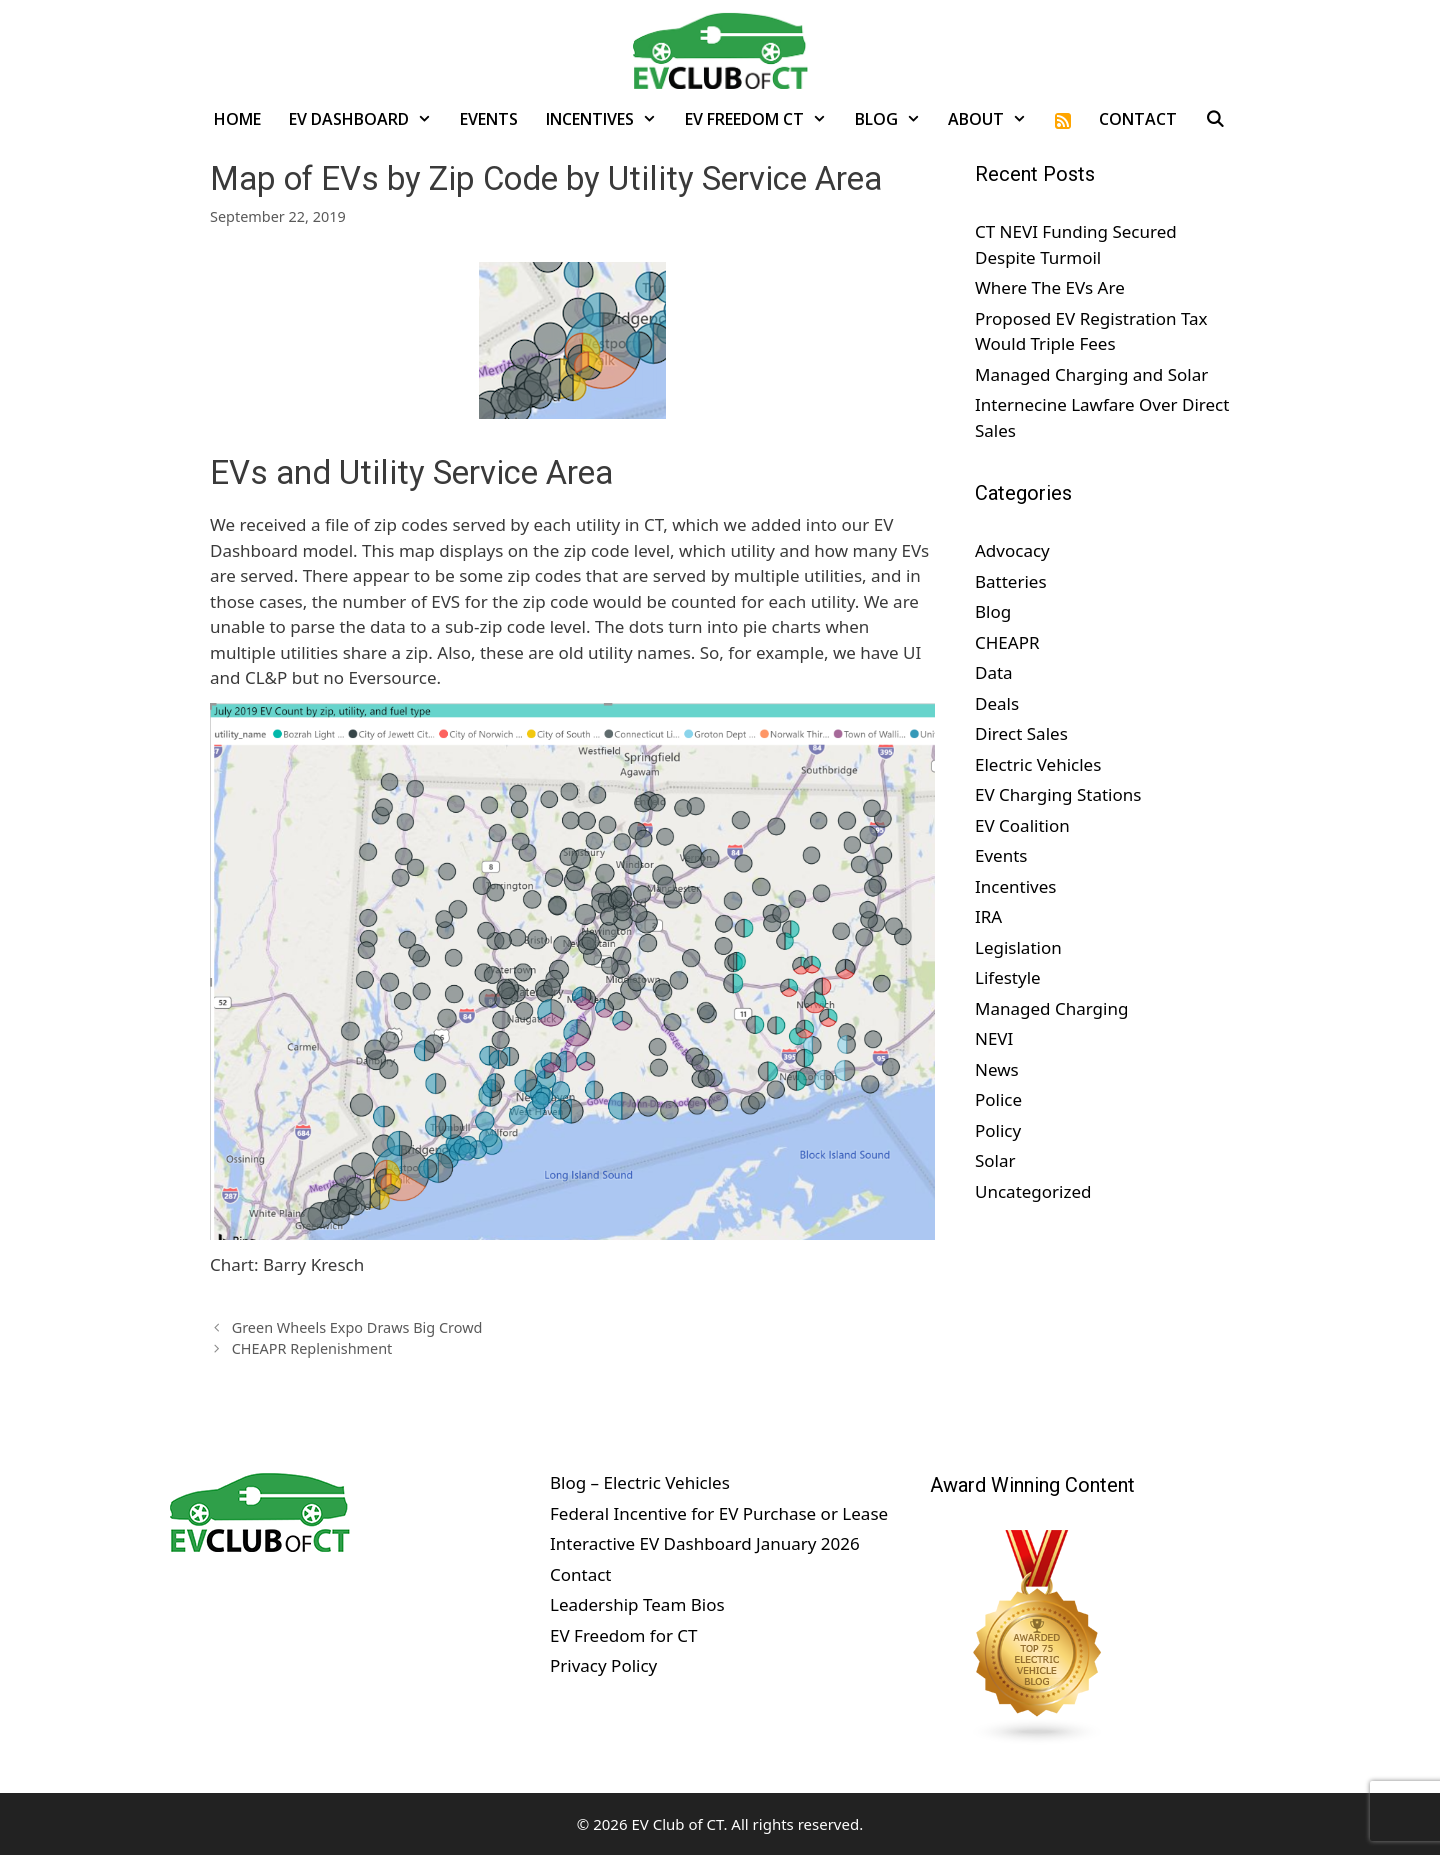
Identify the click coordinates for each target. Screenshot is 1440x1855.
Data (994, 672)
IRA (988, 916)
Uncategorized (1033, 1191)
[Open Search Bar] (1215, 119)
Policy (998, 1130)
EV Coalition (1022, 825)
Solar (995, 1160)
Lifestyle (1008, 977)
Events (489, 119)
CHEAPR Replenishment (312, 1348)
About (994, 119)
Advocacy (1012, 550)
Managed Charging (1051, 1008)
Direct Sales (1021, 733)
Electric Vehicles (1038, 764)
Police (998, 1099)
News (997, 1069)
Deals (997, 703)
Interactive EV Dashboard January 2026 (705, 1543)
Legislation (1018, 947)
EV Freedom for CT (624, 1635)
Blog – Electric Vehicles (640, 1482)
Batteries (1011, 581)
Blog (895, 119)
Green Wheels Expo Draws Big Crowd (357, 1327)
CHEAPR (1007, 642)
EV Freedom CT (763, 119)
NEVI (994, 1038)
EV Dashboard (367, 119)
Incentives (608, 119)
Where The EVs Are (1050, 287)
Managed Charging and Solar (1091, 374)
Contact (1138, 119)
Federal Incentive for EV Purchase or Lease (719, 1513)
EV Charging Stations (1058, 794)
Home (237, 119)
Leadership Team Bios (637, 1604)
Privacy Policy (603, 1665)
